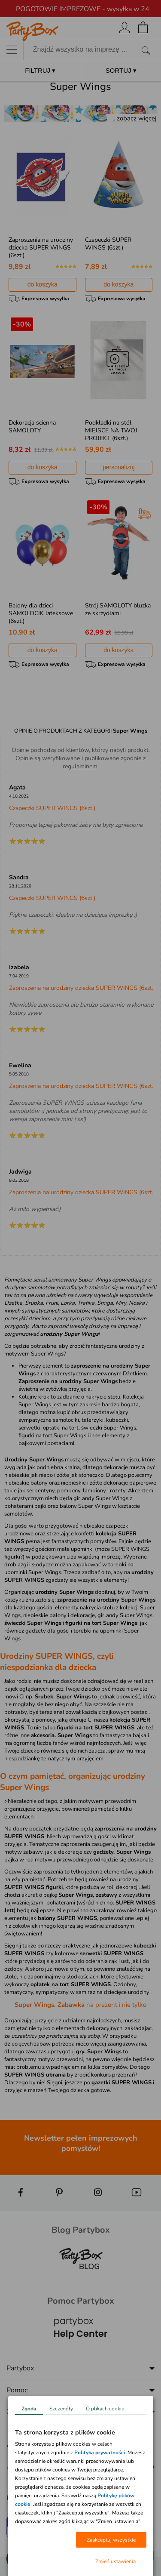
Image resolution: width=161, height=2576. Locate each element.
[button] (17, 2558)
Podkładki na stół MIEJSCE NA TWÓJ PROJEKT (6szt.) (111, 430)
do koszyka (42, 284)
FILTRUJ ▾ (40, 70)
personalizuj (119, 467)
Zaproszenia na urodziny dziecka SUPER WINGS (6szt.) (41, 247)
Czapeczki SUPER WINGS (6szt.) (108, 244)
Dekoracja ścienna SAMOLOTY (32, 426)
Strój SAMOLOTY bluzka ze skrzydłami (118, 609)
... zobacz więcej (134, 118)
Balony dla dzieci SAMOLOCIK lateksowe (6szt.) (41, 613)
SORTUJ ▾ (121, 70)
